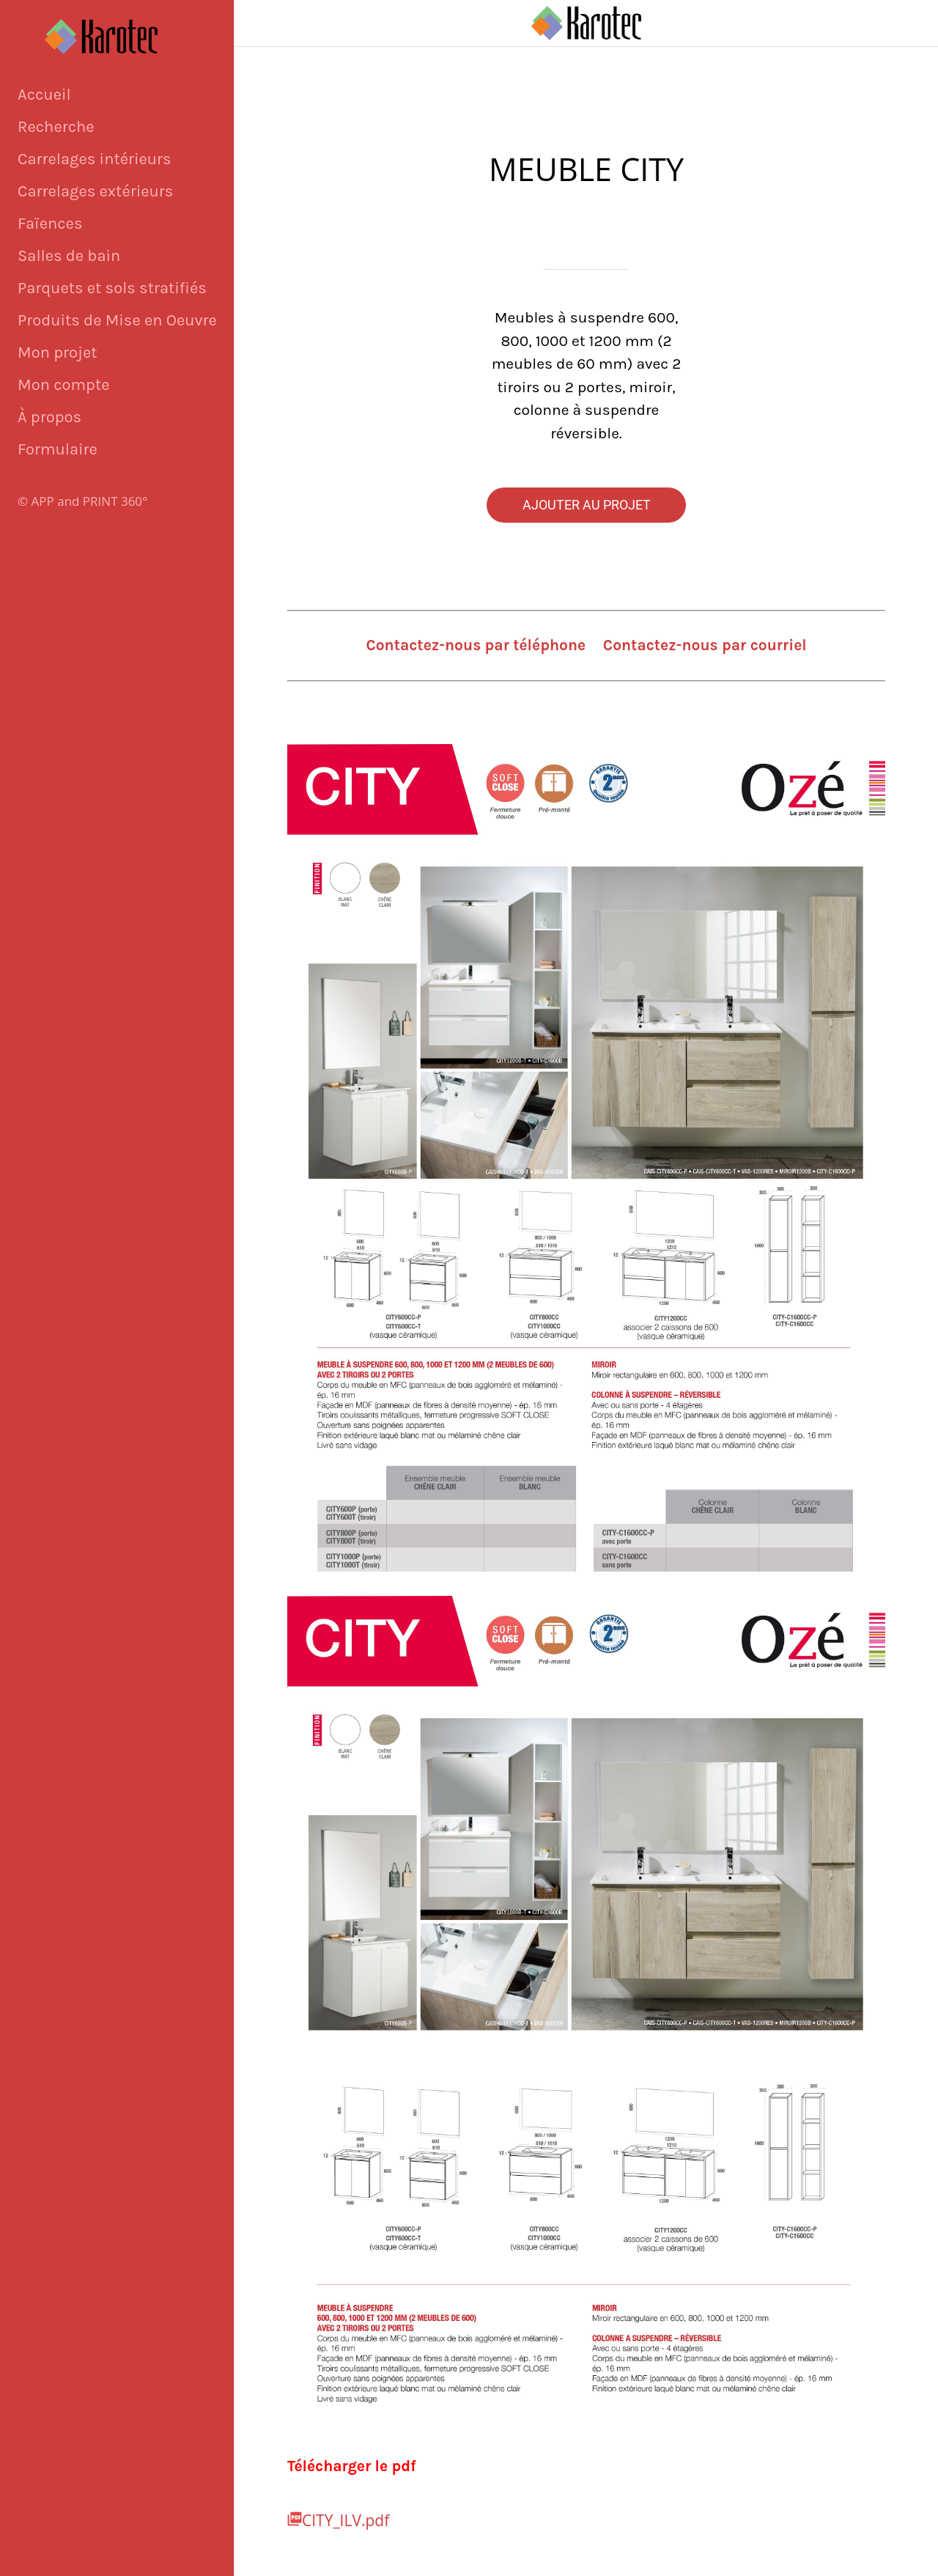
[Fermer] (258, 23)
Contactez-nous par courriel (705, 645)
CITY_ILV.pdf (345, 2520)
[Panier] (899, 23)
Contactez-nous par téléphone (476, 645)
